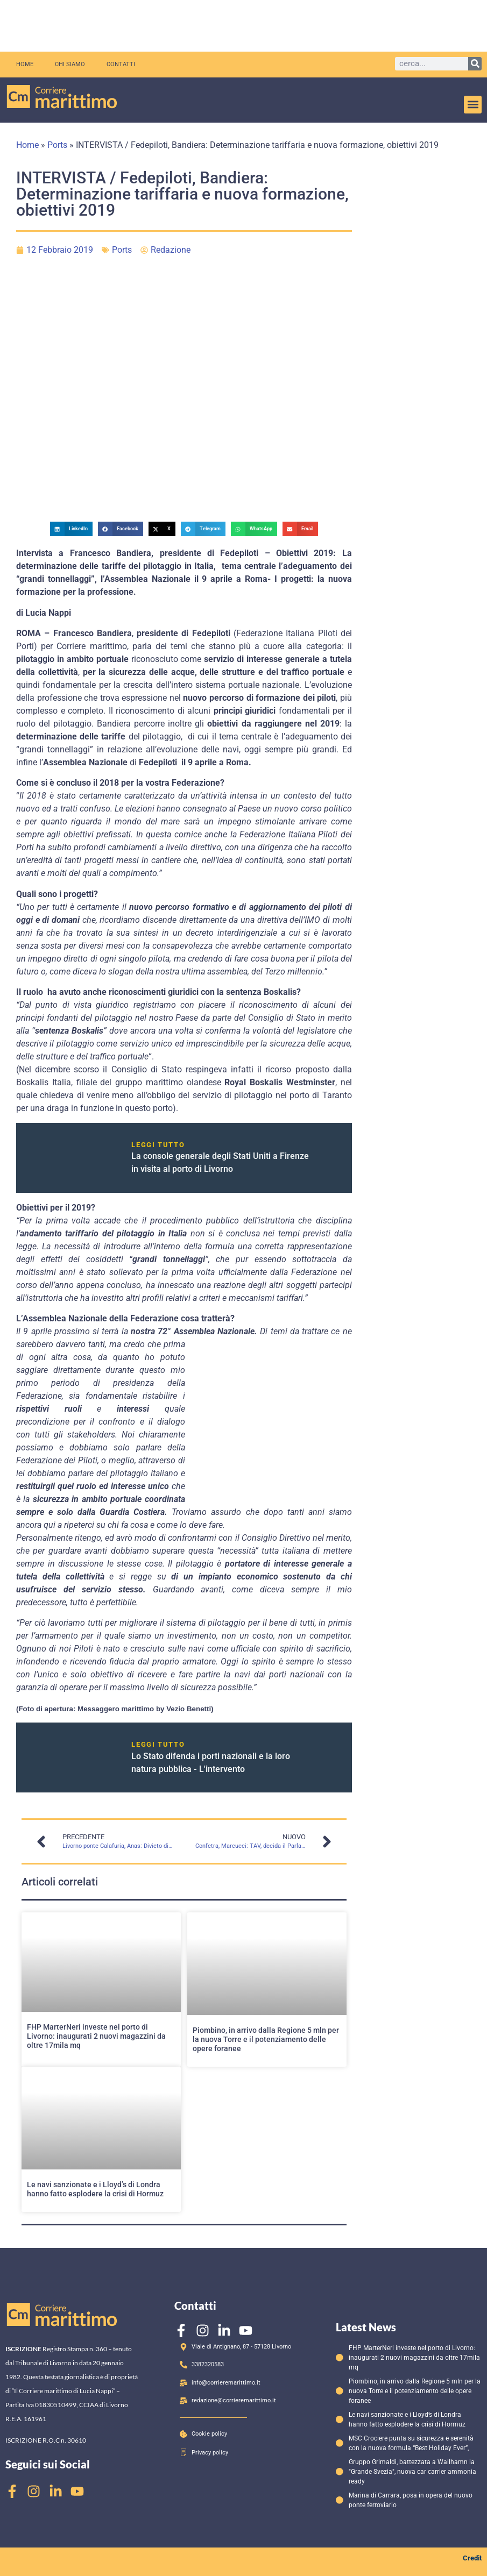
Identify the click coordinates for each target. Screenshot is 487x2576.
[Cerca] (475, 63)
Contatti (121, 64)
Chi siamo (70, 64)
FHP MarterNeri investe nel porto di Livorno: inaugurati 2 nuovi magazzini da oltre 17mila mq (96, 2036)
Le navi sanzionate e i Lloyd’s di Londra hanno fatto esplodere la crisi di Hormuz (95, 2189)
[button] (473, 104)
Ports (57, 145)
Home (24, 64)
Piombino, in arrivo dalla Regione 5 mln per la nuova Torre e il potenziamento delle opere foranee (266, 2039)
